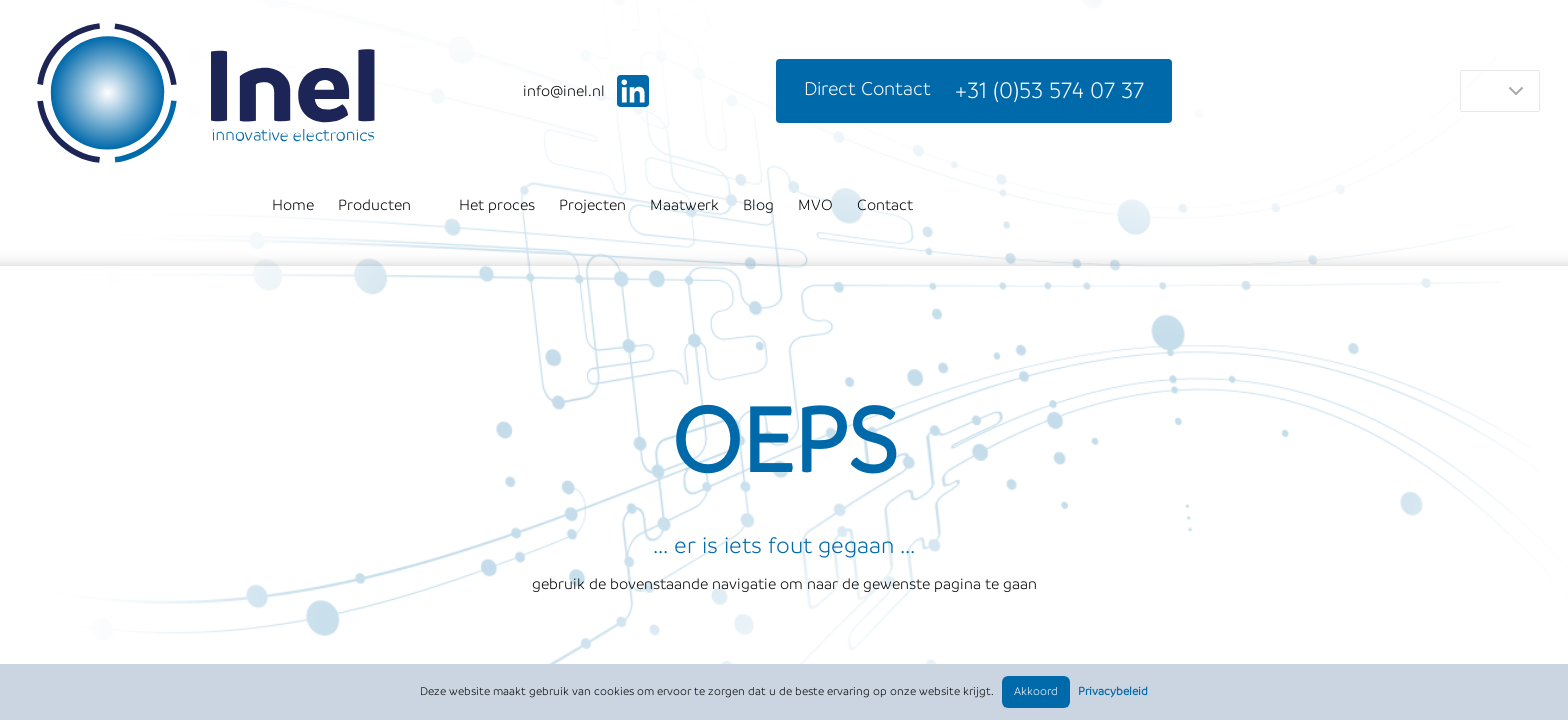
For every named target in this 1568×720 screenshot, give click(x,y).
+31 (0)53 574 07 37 (1049, 90)
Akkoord (1036, 691)
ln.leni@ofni (564, 91)
